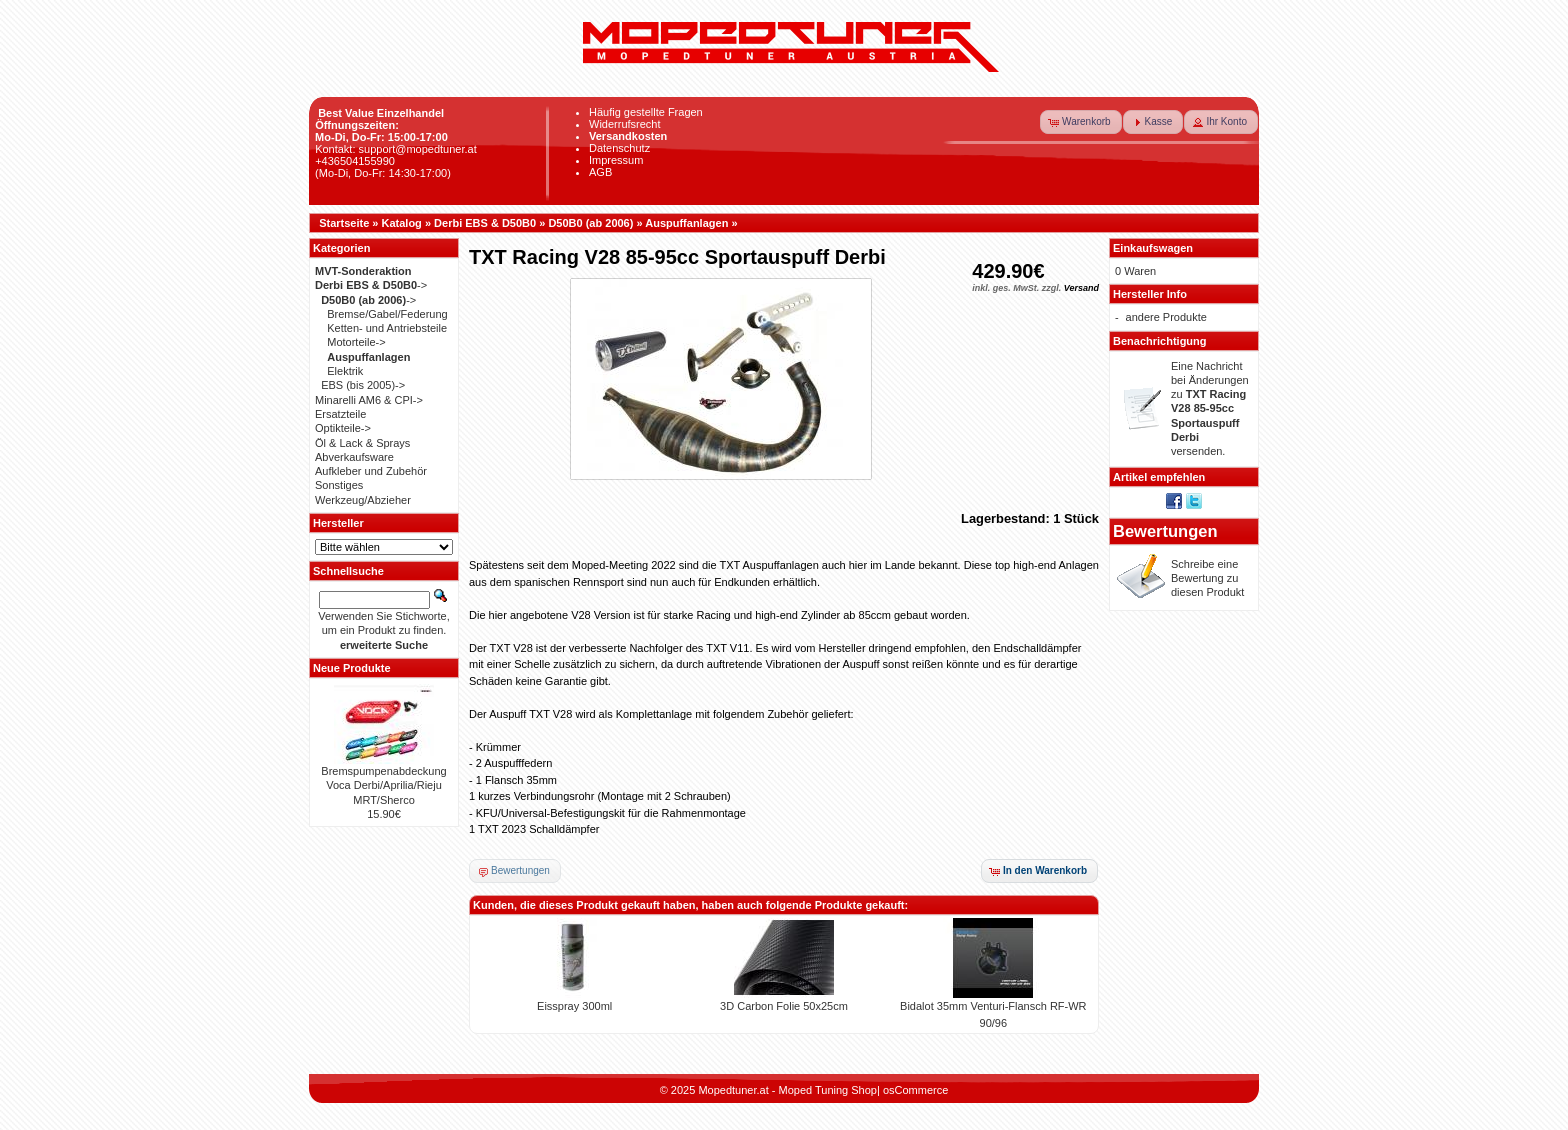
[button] (1081, 122)
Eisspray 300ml (574, 1006)
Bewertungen (1165, 531)
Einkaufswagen (1153, 248)
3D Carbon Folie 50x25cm (784, 1006)
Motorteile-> (356, 342)
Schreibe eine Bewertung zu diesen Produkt (1207, 578)
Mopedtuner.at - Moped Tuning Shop (787, 1090)
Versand (1081, 288)
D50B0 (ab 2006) (590, 223)
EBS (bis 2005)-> (363, 385)
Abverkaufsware (354, 457)
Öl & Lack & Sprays (362, 443)
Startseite (344, 223)
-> (371, 285)
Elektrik (345, 371)
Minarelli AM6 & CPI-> (369, 400)
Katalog (402, 223)
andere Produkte (1166, 317)
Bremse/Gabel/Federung (387, 314)
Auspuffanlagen (686, 223)
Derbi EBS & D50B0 (485, 223)
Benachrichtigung (1160, 341)
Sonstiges (339, 485)
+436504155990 (355, 161)
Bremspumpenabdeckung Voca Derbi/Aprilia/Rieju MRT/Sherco (383, 785)
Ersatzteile (340, 414)
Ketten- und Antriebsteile (387, 328)
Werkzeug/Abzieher (363, 500)
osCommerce (915, 1090)
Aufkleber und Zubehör (371, 471)
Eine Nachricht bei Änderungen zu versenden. (1210, 409)
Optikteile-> (343, 428)
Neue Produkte (352, 668)
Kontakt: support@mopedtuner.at (396, 149)
